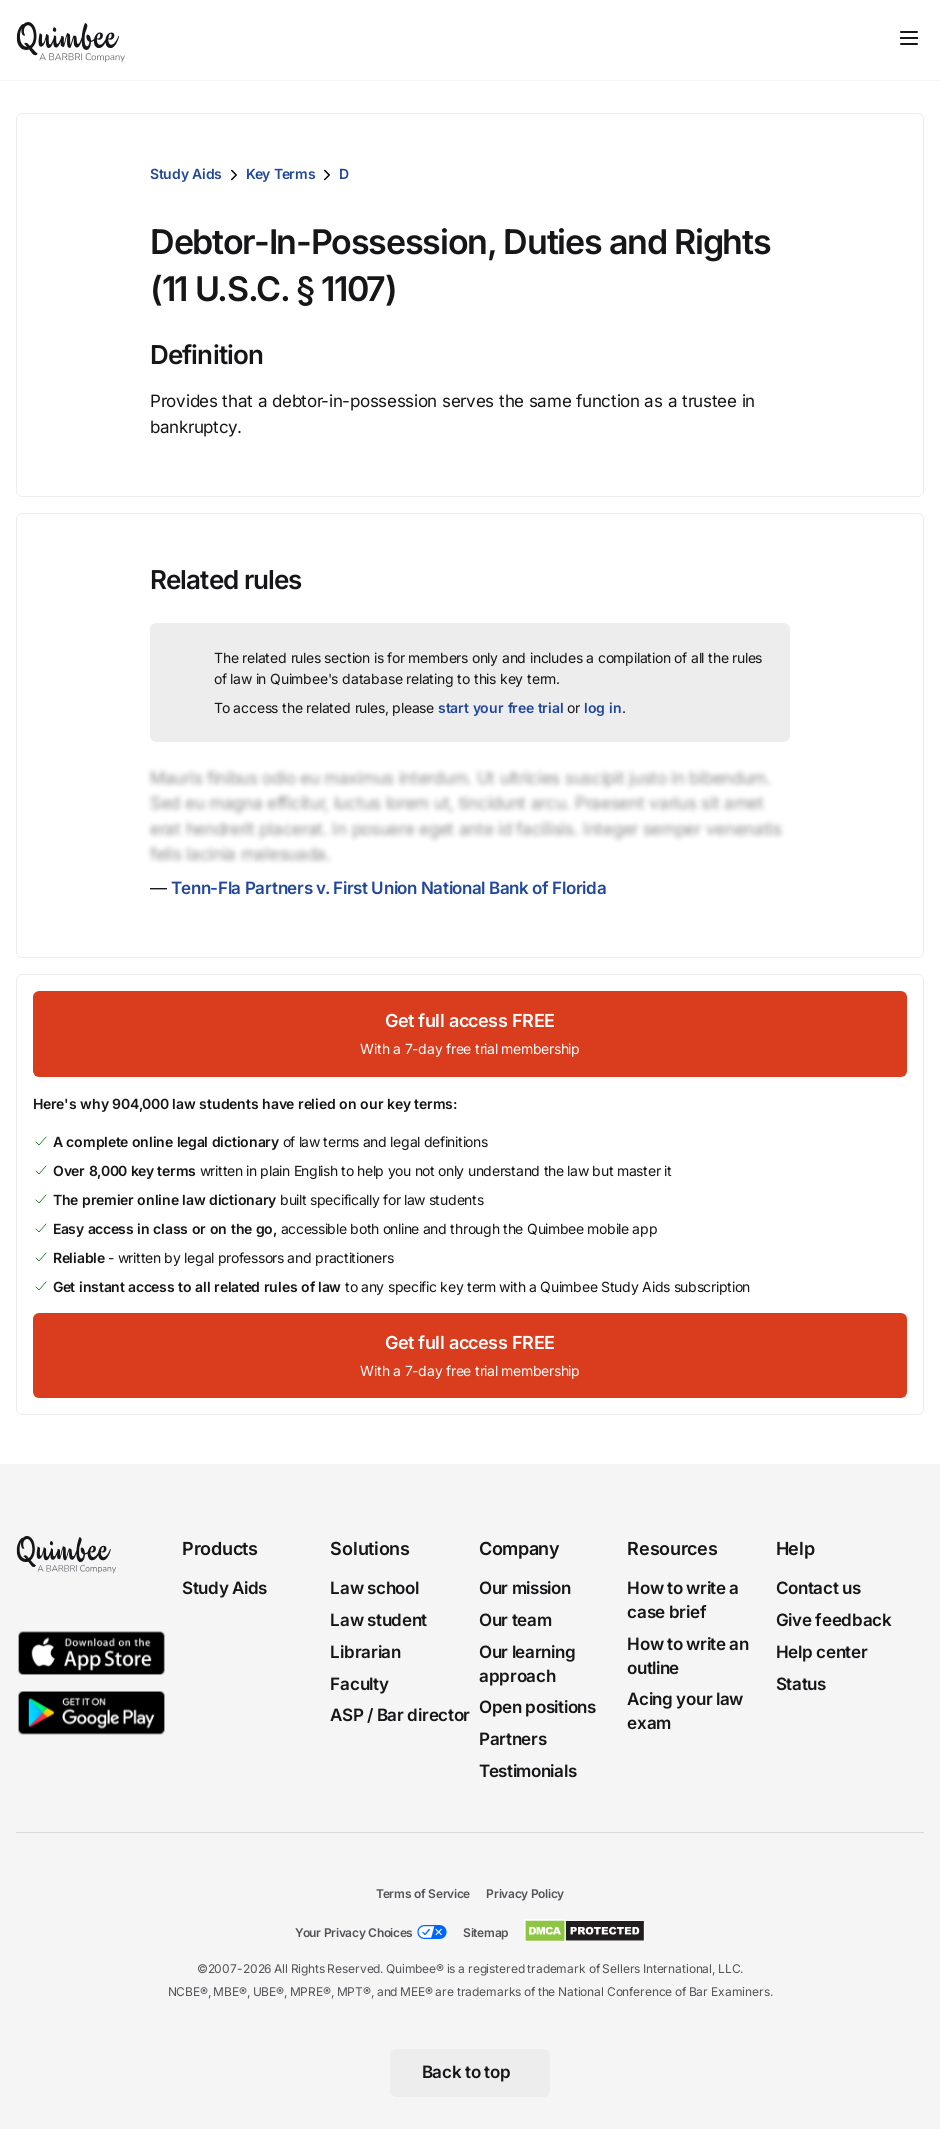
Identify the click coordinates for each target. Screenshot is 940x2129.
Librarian (365, 1652)
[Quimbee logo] (72, 40)
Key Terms (280, 173)
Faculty (359, 1683)
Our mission (525, 1588)
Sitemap (485, 1932)
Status (801, 1683)
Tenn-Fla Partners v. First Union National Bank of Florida (388, 888)
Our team (515, 1620)
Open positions (537, 1707)
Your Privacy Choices (354, 1932)
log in (603, 707)
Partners (513, 1739)
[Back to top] (470, 2073)
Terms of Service (423, 1893)
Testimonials (527, 1771)
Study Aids (186, 173)
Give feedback (834, 1620)
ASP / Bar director (400, 1715)
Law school (374, 1588)
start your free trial (501, 707)
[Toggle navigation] (909, 38)
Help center (822, 1652)
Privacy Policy (525, 1893)
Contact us (818, 1588)
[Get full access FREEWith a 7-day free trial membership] (470, 1033)
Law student (378, 1620)
